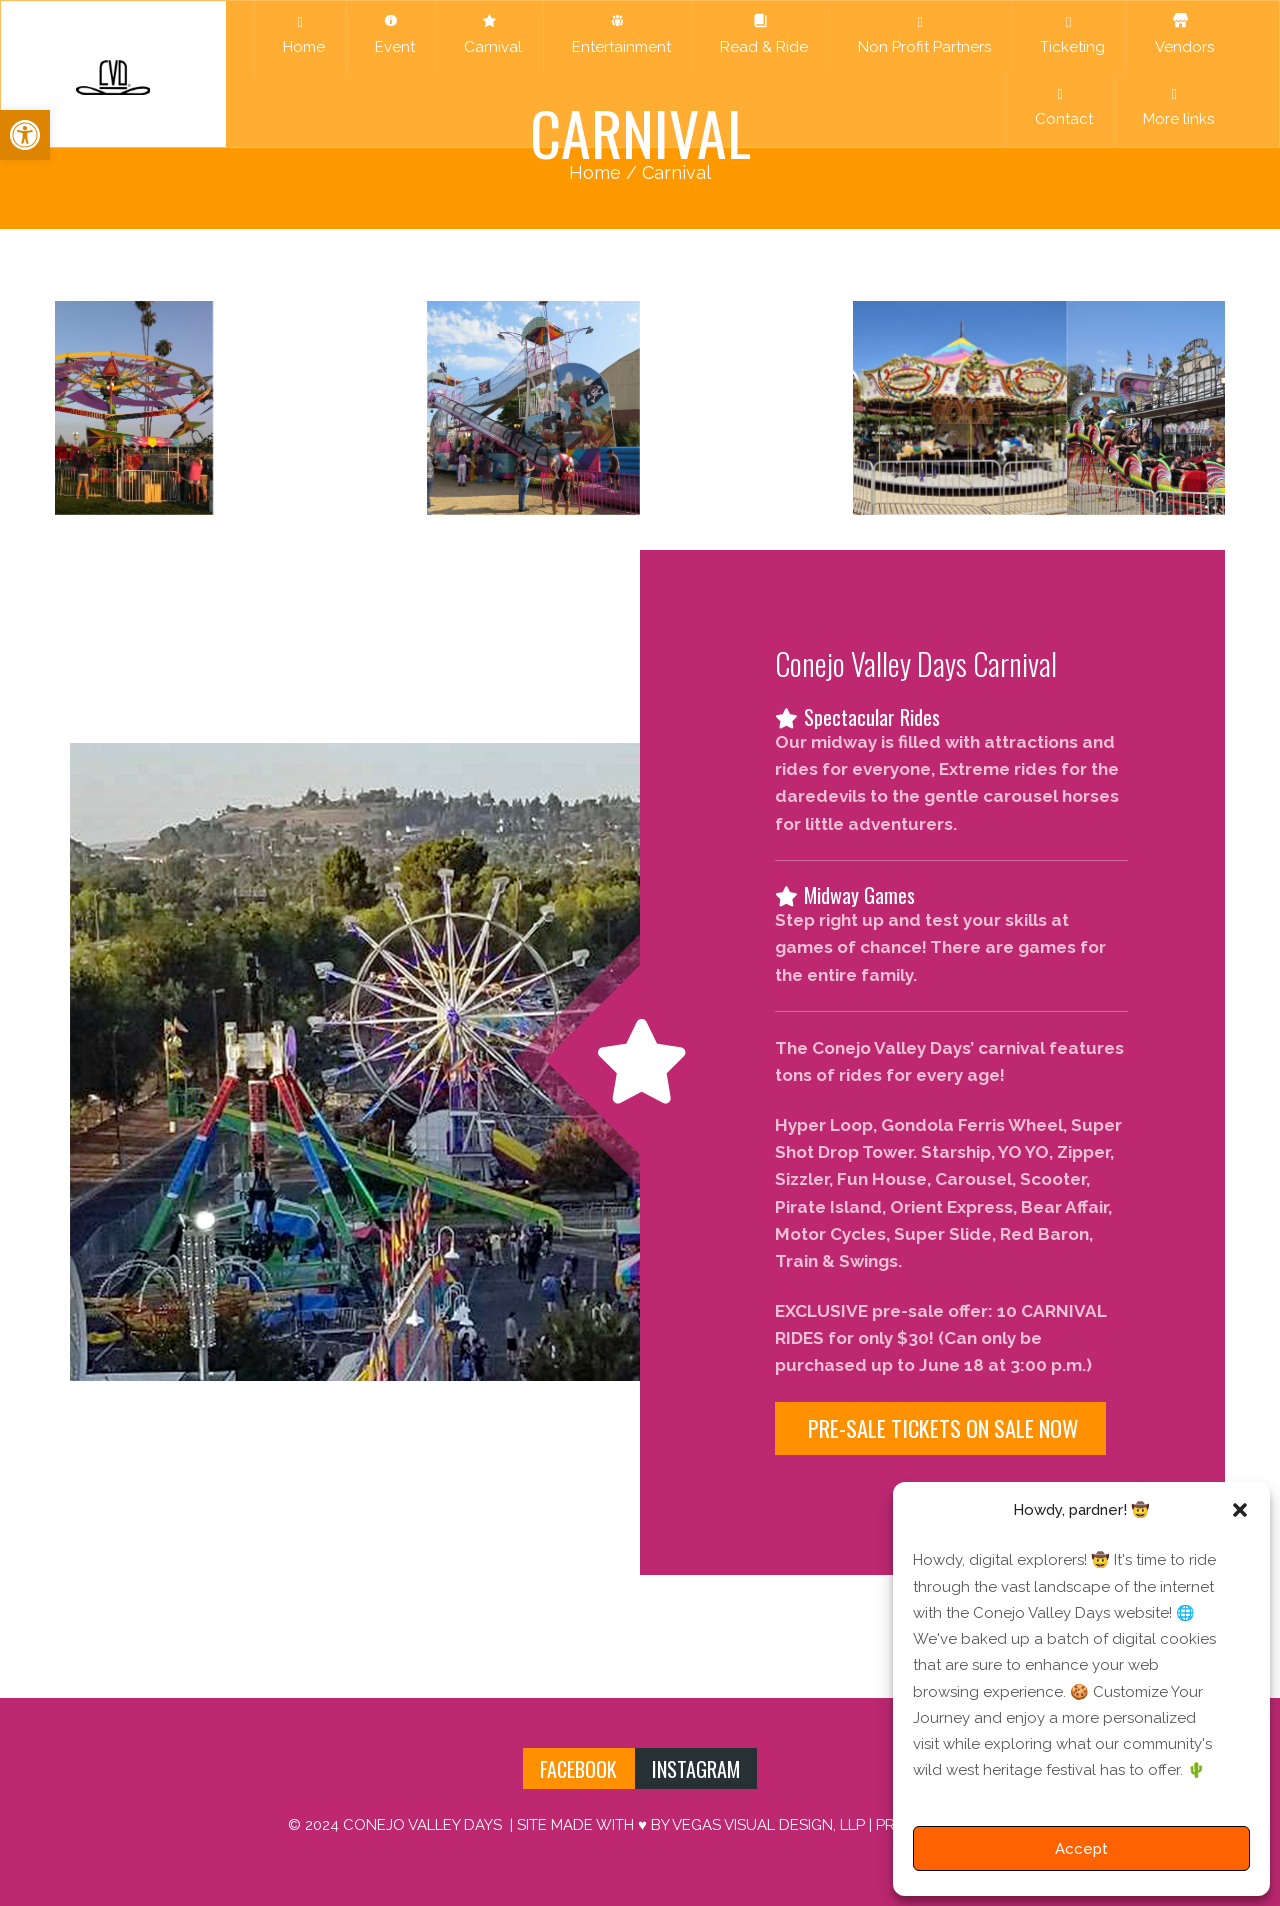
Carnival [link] (489, 34)
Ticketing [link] (1068, 35)
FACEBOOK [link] (578, 1769)
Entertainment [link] (617, 34)
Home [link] (300, 35)
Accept (1081, 1849)
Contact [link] (1060, 107)
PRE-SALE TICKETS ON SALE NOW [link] (940, 1428)
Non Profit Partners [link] (920, 35)
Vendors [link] (1180, 34)
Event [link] (391, 34)
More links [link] (1174, 107)
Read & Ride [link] (760, 34)
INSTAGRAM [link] (696, 1769)
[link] (25, 135)
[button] (1240, 1510)
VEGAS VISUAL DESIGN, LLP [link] (768, 1825)
